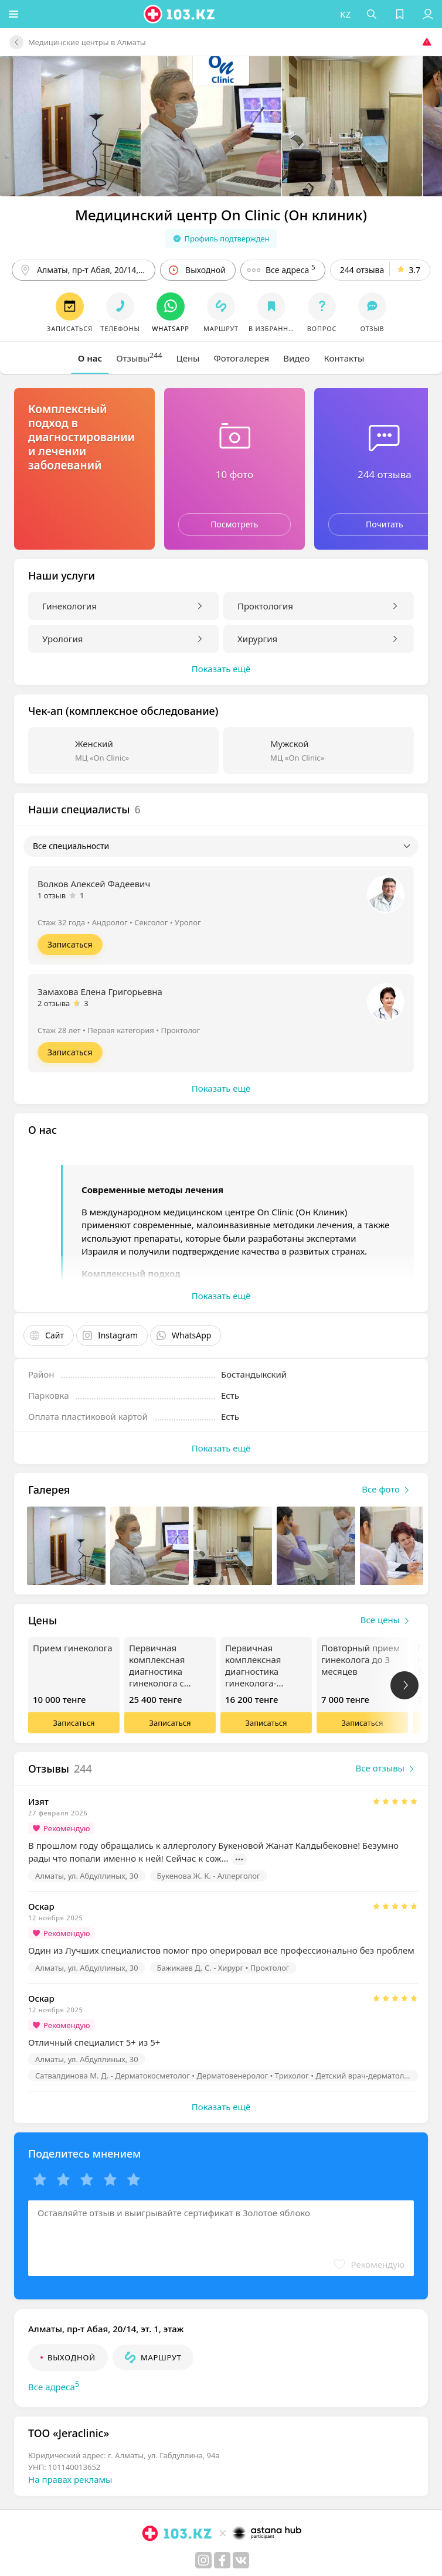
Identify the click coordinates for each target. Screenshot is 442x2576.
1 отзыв (52, 895)
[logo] (181, 14)
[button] (15, 14)
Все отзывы (387, 1769)
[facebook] (222, 2560)
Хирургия (257, 639)
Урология (62, 639)
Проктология (265, 606)
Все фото (388, 1490)
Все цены (387, 1621)
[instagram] (203, 2560)
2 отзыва (54, 1003)
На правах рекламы (70, 2479)
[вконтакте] (241, 2560)
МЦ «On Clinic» (102, 757)
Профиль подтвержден (220, 238)
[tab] (90, 358)
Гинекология (69, 606)
